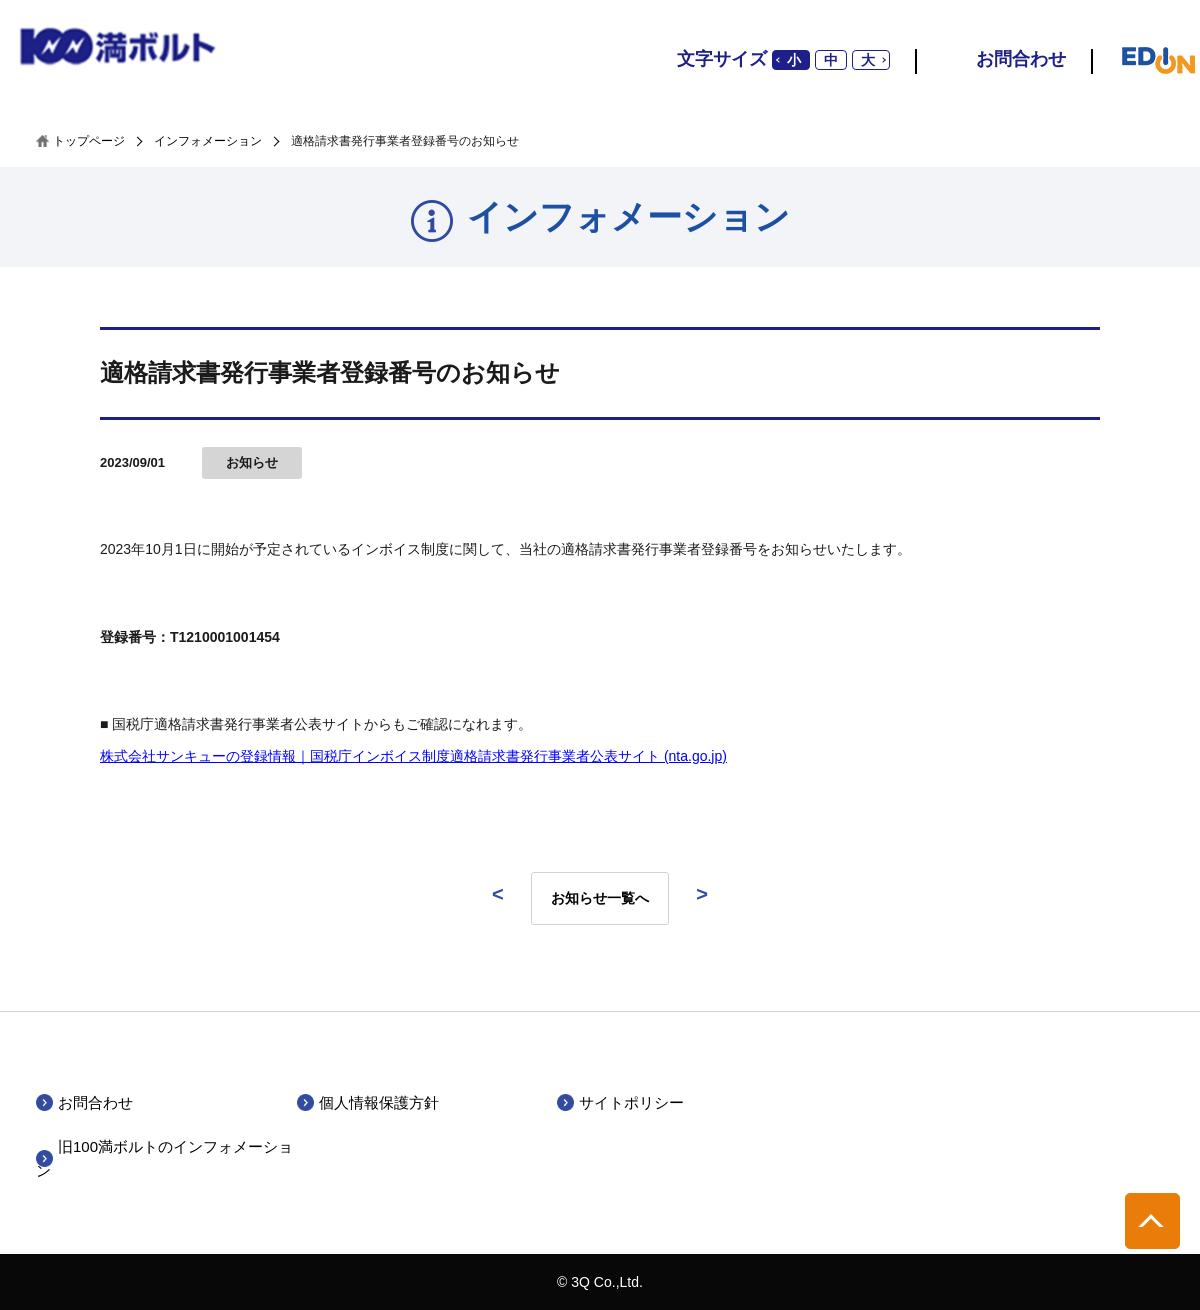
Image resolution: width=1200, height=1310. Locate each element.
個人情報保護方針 (379, 1102)
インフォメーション (208, 141)
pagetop (1152, 1221)
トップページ (89, 141)
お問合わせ (1021, 59)
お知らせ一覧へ (600, 898)
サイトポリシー (631, 1102)
